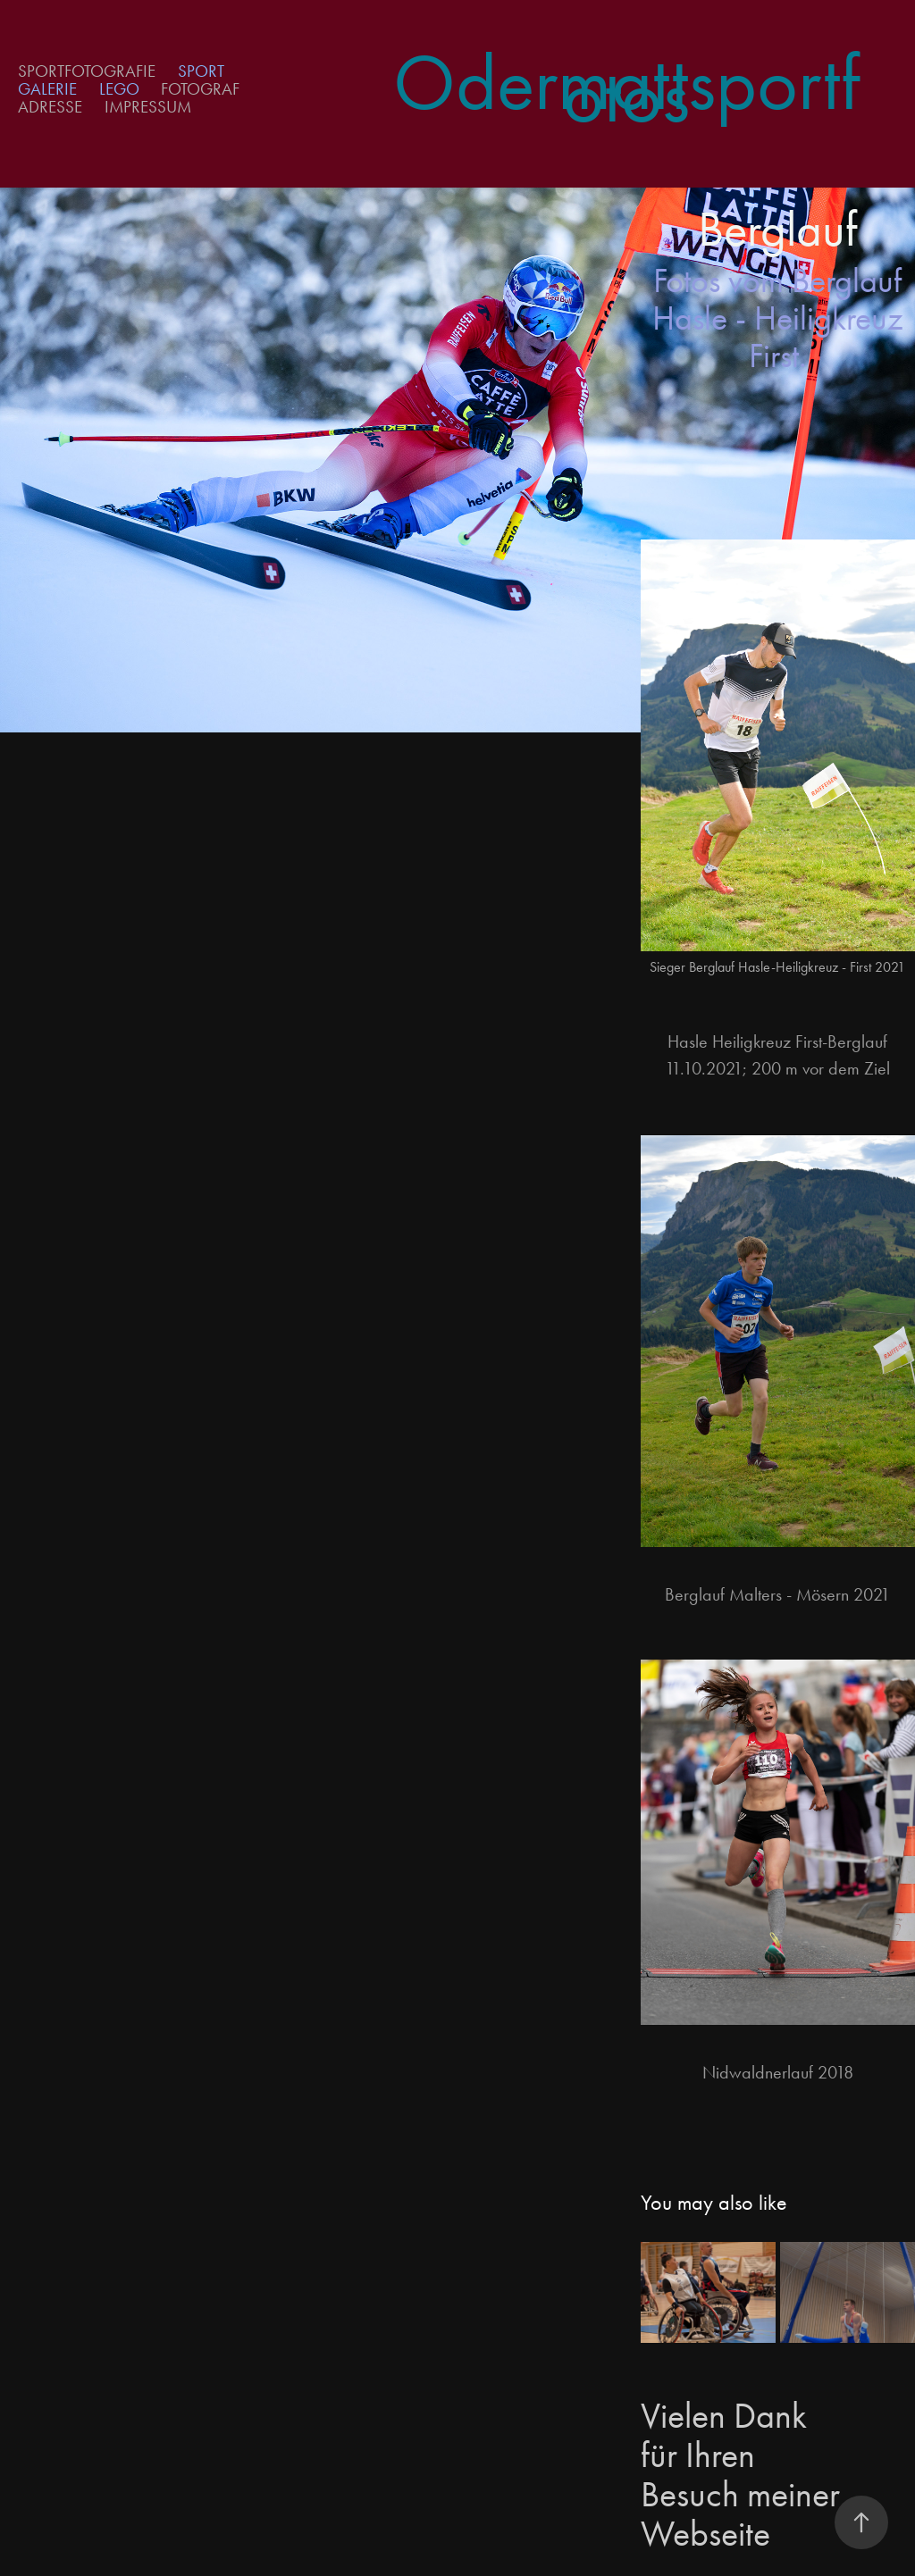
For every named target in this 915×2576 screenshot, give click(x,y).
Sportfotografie (86, 71)
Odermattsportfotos (626, 89)
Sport (201, 71)
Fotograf (200, 89)
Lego (119, 89)
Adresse (50, 106)
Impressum (148, 106)
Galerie (47, 89)
